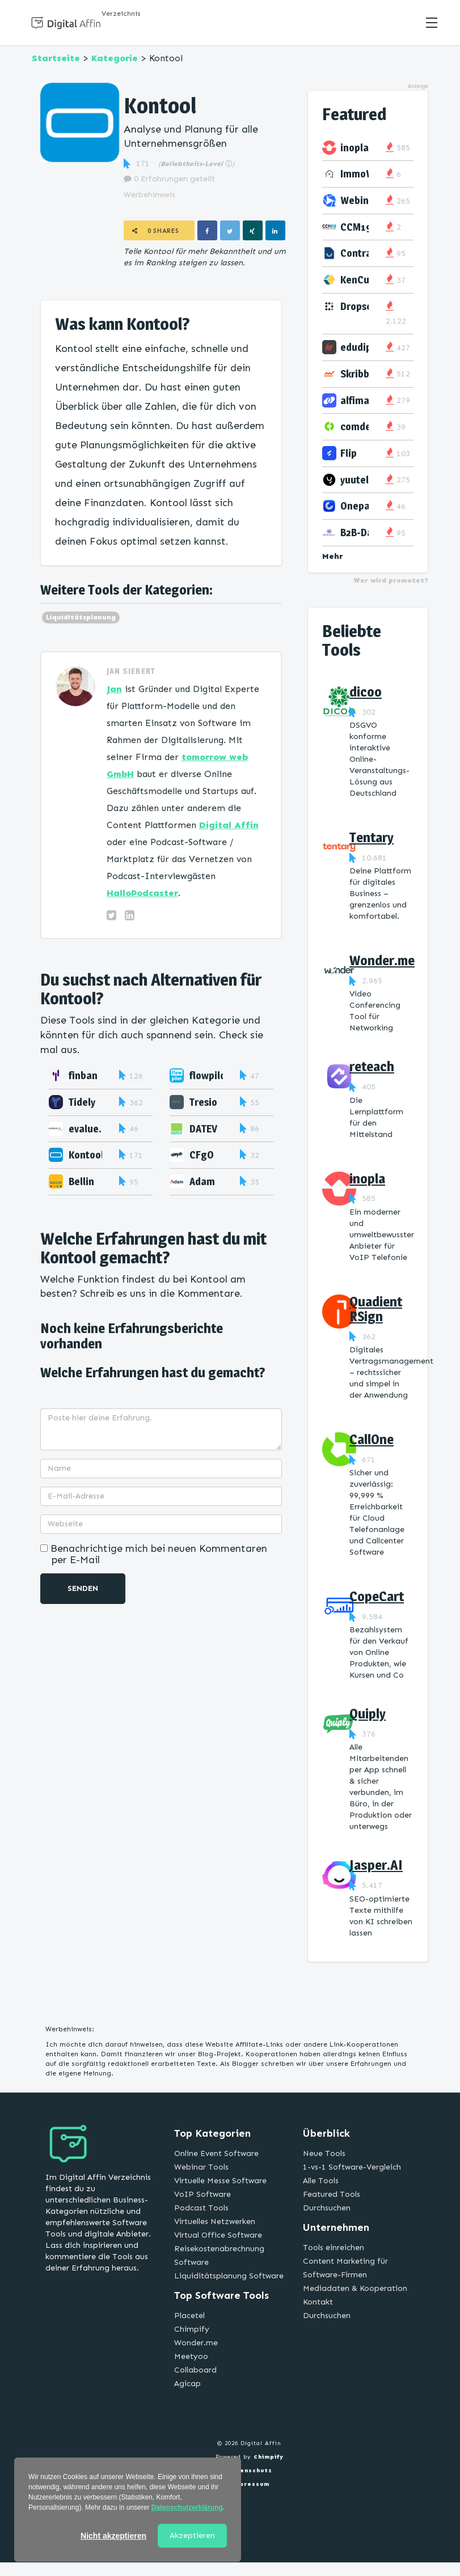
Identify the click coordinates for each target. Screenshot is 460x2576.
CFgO (201, 1155)
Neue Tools (324, 2153)
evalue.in (89, 1129)
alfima (354, 400)
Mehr (332, 556)
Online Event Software (216, 2153)
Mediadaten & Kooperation (355, 2288)
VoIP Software (202, 2194)
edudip (356, 347)
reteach (371, 1066)
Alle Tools (321, 2180)
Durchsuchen (327, 2208)
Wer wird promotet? (390, 580)
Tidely (82, 1102)
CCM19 (356, 227)
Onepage (361, 506)
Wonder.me (382, 960)
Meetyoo (191, 2356)
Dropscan (361, 306)
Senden (82, 1588)
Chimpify (191, 2329)
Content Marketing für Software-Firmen (345, 2268)
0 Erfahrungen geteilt (169, 179)
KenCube (360, 280)
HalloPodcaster (142, 893)
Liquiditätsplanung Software (229, 2276)
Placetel (189, 2315)
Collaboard (195, 2370)
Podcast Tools (201, 2208)
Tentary (371, 837)
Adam (202, 1181)
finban (83, 1075)
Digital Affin (229, 825)
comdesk (360, 426)
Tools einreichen (333, 2247)
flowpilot (209, 1075)
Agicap (187, 2383)
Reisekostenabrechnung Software (219, 2255)
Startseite (56, 58)
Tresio (203, 1102)
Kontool (86, 1155)
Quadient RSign (375, 1309)
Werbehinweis (149, 195)
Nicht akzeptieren (113, 2535)
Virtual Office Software (218, 2235)
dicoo (365, 692)
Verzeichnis (121, 14)
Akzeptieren (192, 2535)
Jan (114, 689)
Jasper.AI (376, 1865)
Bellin (81, 1181)
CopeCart (376, 1596)
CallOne (371, 1439)
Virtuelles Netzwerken (214, 2221)
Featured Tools (331, 2194)
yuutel (354, 480)
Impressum (249, 2484)
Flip (348, 453)
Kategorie (114, 58)
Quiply (367, 1713)
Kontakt (318, 2302)
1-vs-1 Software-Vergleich (352, 2167)
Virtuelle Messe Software (220, 2180)
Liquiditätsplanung (81, 617)
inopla (354, 148)
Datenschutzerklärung (187, 2507)
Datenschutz (249, 2470)
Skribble (359, 374)
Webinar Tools (201, 2167)
